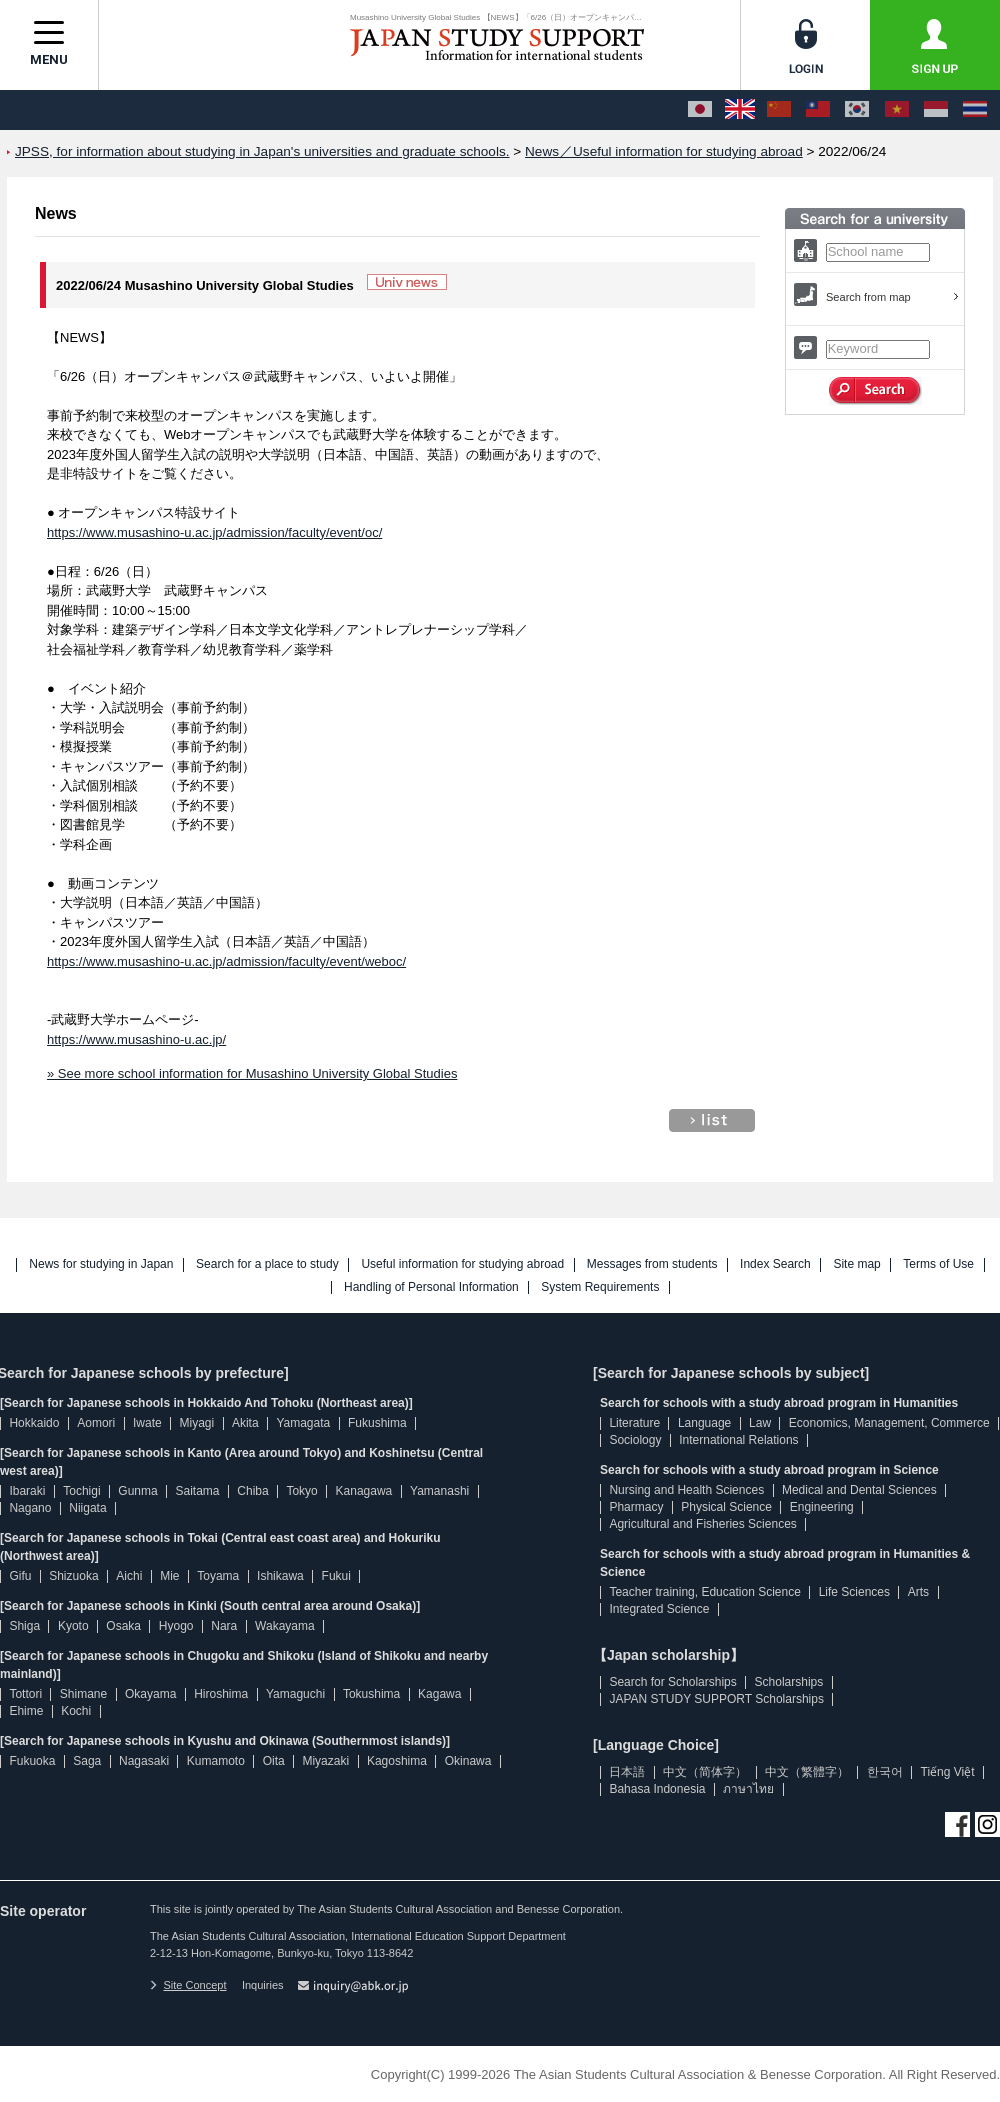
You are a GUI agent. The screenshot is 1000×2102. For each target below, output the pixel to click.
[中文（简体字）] (779, 110)
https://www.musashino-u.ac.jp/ (136, 1039)
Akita (245, 1423)
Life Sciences (854, 1592)
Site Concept (188, 1985)
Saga (87, 1761)
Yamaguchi (295, 1694)
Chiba (252, 1491)
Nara (224, 1626)
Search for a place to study (267, 1264)
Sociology (635, 1440)
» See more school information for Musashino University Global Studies (252, 1073)
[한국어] (857, 110)
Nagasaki (144, 1761)
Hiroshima (221, 1694)
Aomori (96, 1423)
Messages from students (652, 1264)
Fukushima (377, 1423)
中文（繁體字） (807, 1772)
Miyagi (196, 1423)
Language (704, 1423)
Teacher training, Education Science (704, 1592)
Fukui (336, 1576)
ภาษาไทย (748, 1789)
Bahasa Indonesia (657, 1789)
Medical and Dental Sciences (859, 1490)
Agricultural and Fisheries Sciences (702, 1524)
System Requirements (600, 1287)
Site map (856, 1264)
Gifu (20, 1576)
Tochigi (81, 1491)
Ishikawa (280, 1576)
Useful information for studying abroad (462, 1264)
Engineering (822, 1507)
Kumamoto (216, 1761)
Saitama (197, 1491)
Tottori (25, 1694)
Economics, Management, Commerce (889, 1423)
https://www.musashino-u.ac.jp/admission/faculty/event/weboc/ (226, 961)
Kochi (76, 1711)
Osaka (123, 1626)
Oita (274, 1761)
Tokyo (301, 1491)
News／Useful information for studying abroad (664, 151)
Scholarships (789, 1682)
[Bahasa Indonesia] (936, 110)
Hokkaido (34, 1423)
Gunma (137, 1491)
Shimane (83, 1694)
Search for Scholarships (672, 1682)
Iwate (147, 1423)
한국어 (885, 1772)
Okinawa (468, 1761)
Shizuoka (73, 1576)
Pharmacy (636, 1507)
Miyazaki (325, 1761)
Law (760, 1423)
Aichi (129, 1576)
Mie (169, 1576)
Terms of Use (938, 1264)
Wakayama (285, 1626)
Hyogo (176, 1626)
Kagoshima (397, 1761)
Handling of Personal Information (431, 1287)
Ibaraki (27, 1491)
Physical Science (726, 1507)
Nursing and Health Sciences (686, 1490)
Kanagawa (364, 1491)
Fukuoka (32, 1761)
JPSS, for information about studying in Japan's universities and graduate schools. (262, 151)
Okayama (150, 1694)
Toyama (218, 1576)
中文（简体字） (705, 1772)
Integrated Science (659, 1609)
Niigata (87, 1508)
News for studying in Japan (101, 1264)
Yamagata (303, 1423)
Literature (634, 1423)
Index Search (775, 1264)
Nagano (30, 1508)
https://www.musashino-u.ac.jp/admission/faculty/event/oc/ (214, 532)
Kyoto (73, 1626)
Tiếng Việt (948, 1772)
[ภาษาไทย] (975, 110)
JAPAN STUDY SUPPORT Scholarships (716, 1699)
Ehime (26, 1711)
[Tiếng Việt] (897, 110)
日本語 (627, 1772)
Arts (918, 1592)
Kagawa (439, 1694)
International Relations (738, 1440)
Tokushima (371, 1694)
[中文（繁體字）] (818, 110)
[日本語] (700, 110)
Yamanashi (439, 1491)
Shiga (24, 1626)
